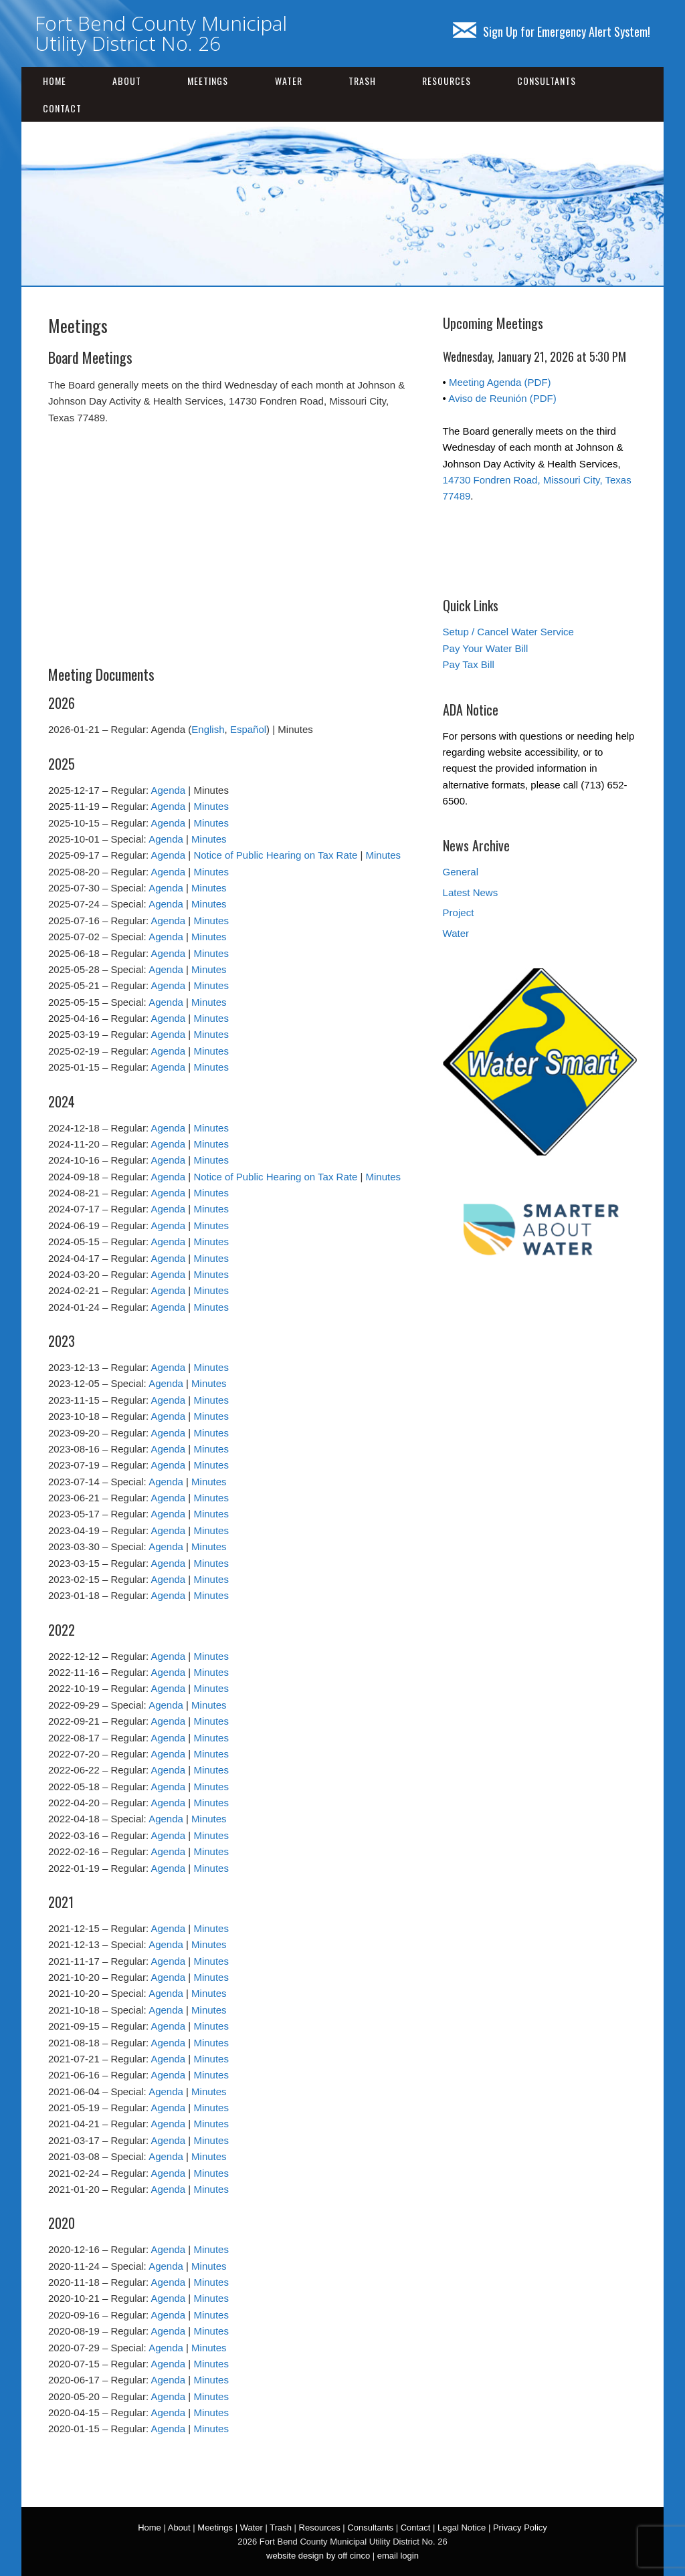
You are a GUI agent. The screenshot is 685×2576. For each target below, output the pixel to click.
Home (54, 81)
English (207, 729)
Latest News (470, 892)
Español (248, 729)
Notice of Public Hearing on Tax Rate (275, 855)
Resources (446, 81)
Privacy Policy (520, 2528)
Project (458, 912)
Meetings (207, 81)
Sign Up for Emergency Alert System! (551, 31)
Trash (362, 81)
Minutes (211, 806)
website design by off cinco (318, 2556)
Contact (62, 108)
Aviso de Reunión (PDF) (502, 398)
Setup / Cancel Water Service (508, 631)
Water (288, 81)
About (126, 81)
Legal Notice (461, 2528)
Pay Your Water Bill (485, 648)
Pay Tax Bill (468, 664)
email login (398, 2556)
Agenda (168, 790)
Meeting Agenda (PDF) (500, 382)
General (460, 871)
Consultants (546, 81)
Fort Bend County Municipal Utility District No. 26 (161, 33)
